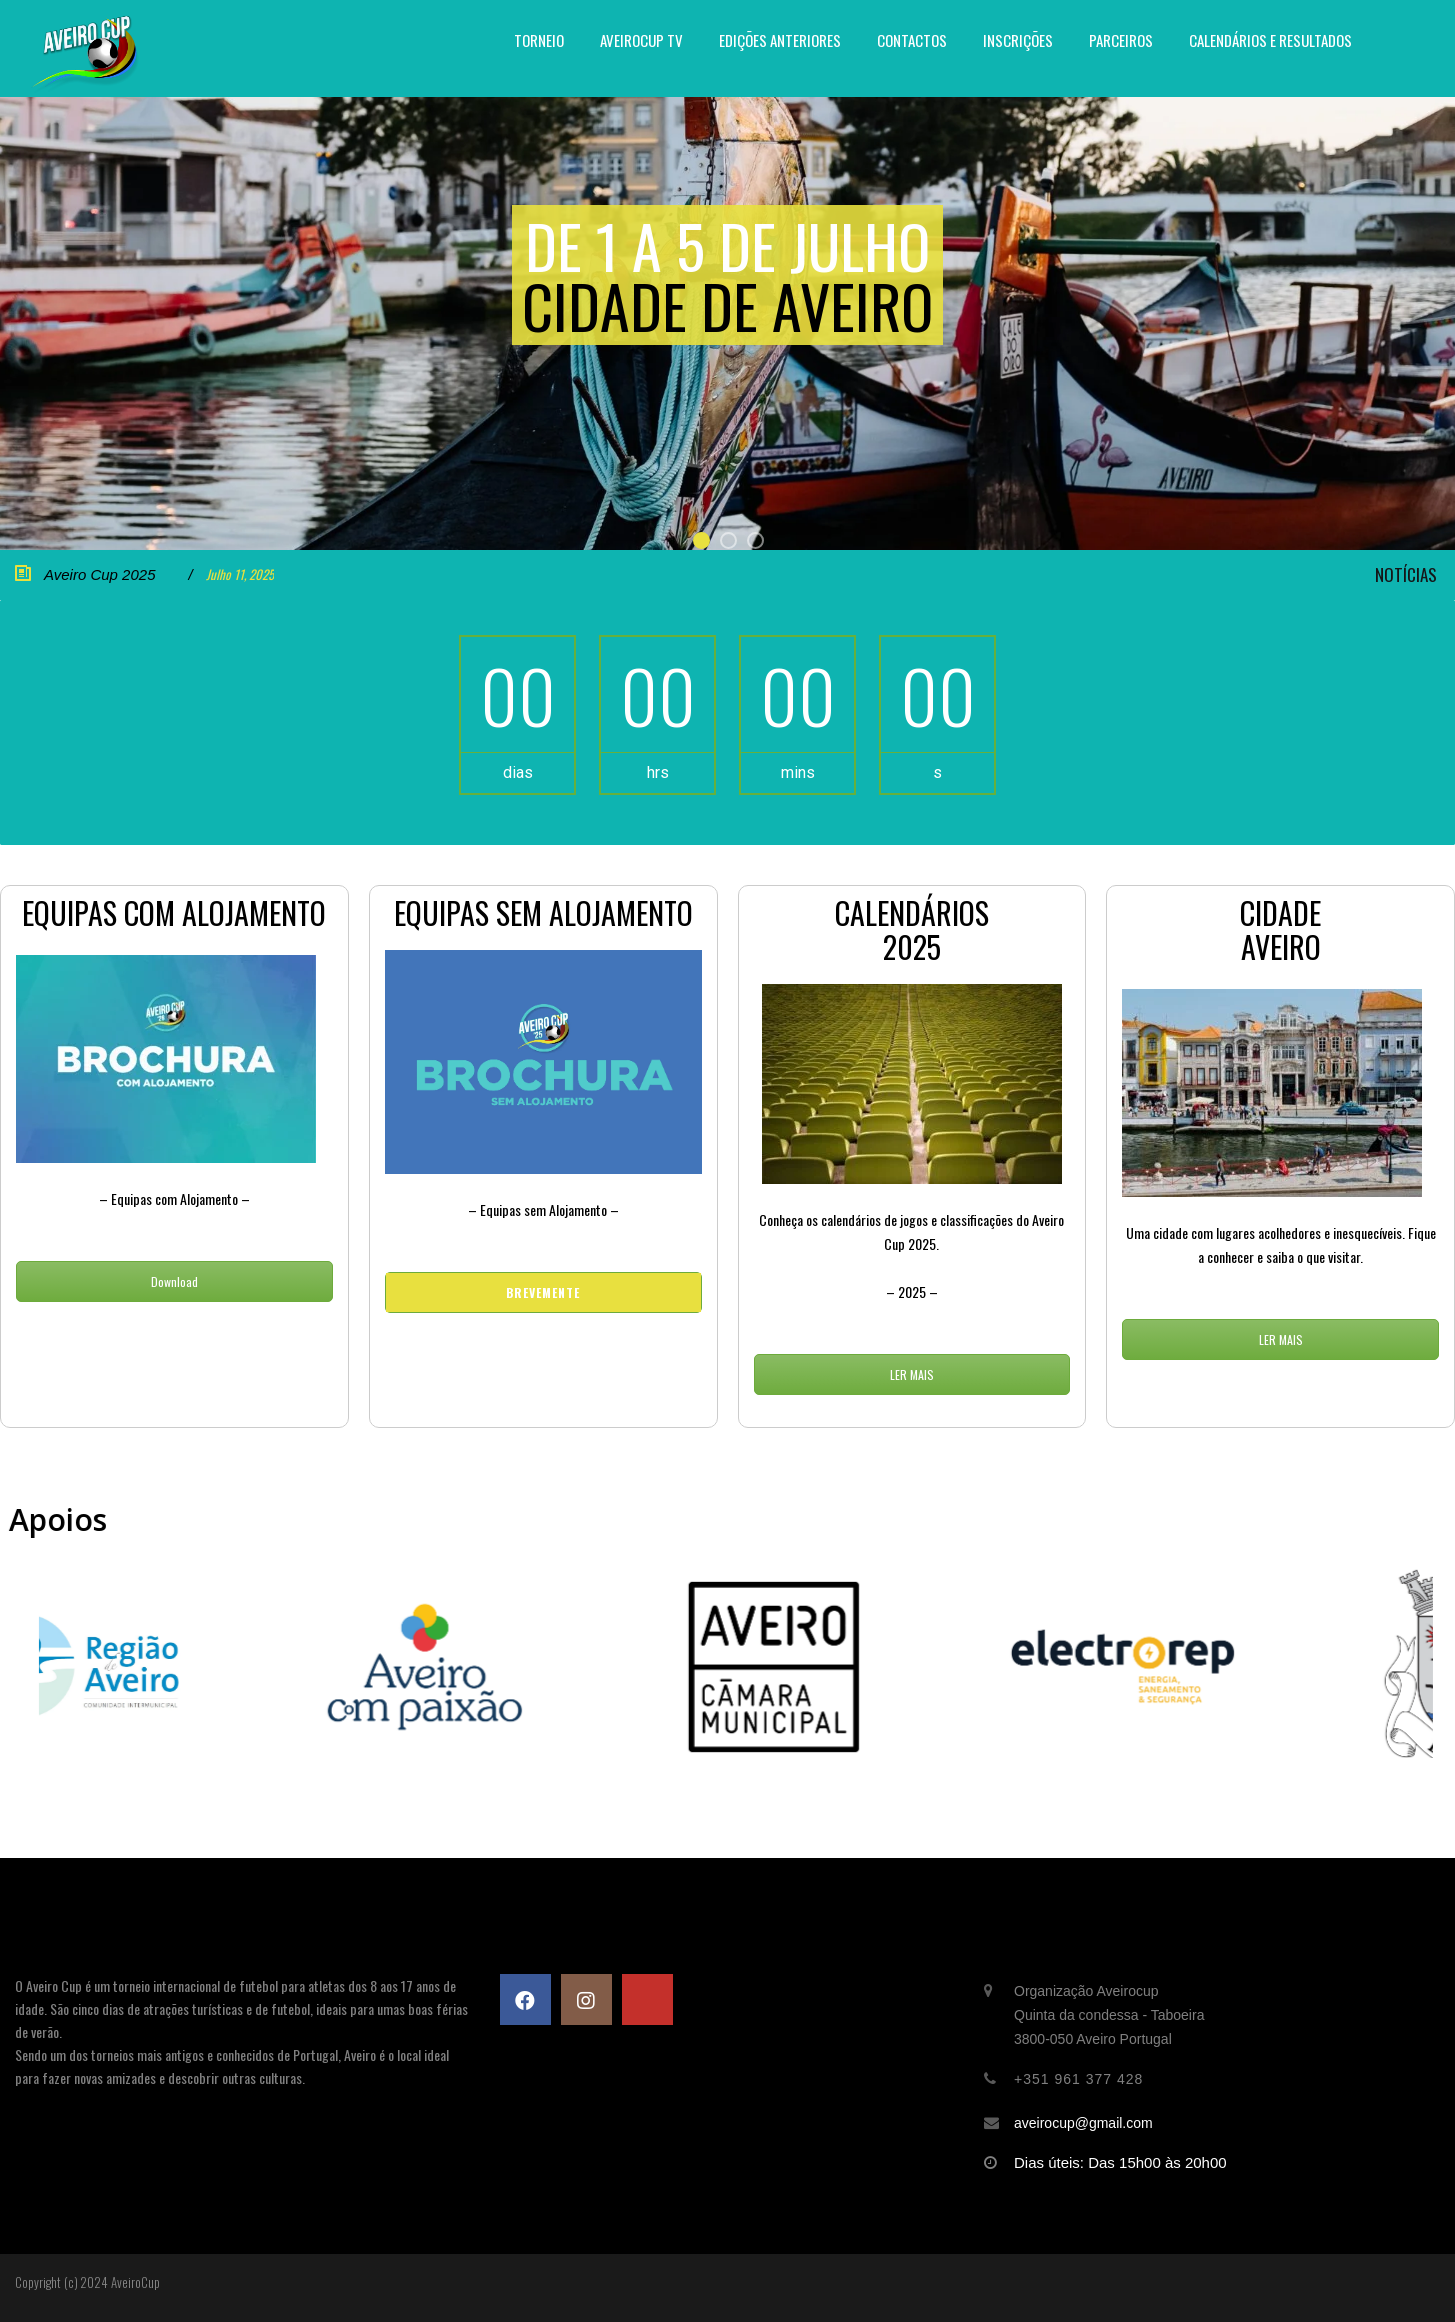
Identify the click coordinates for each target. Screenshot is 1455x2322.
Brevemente (543, 1292)
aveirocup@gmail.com (1083, 2123)
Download (174, 1281)
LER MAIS (912, 1374)
